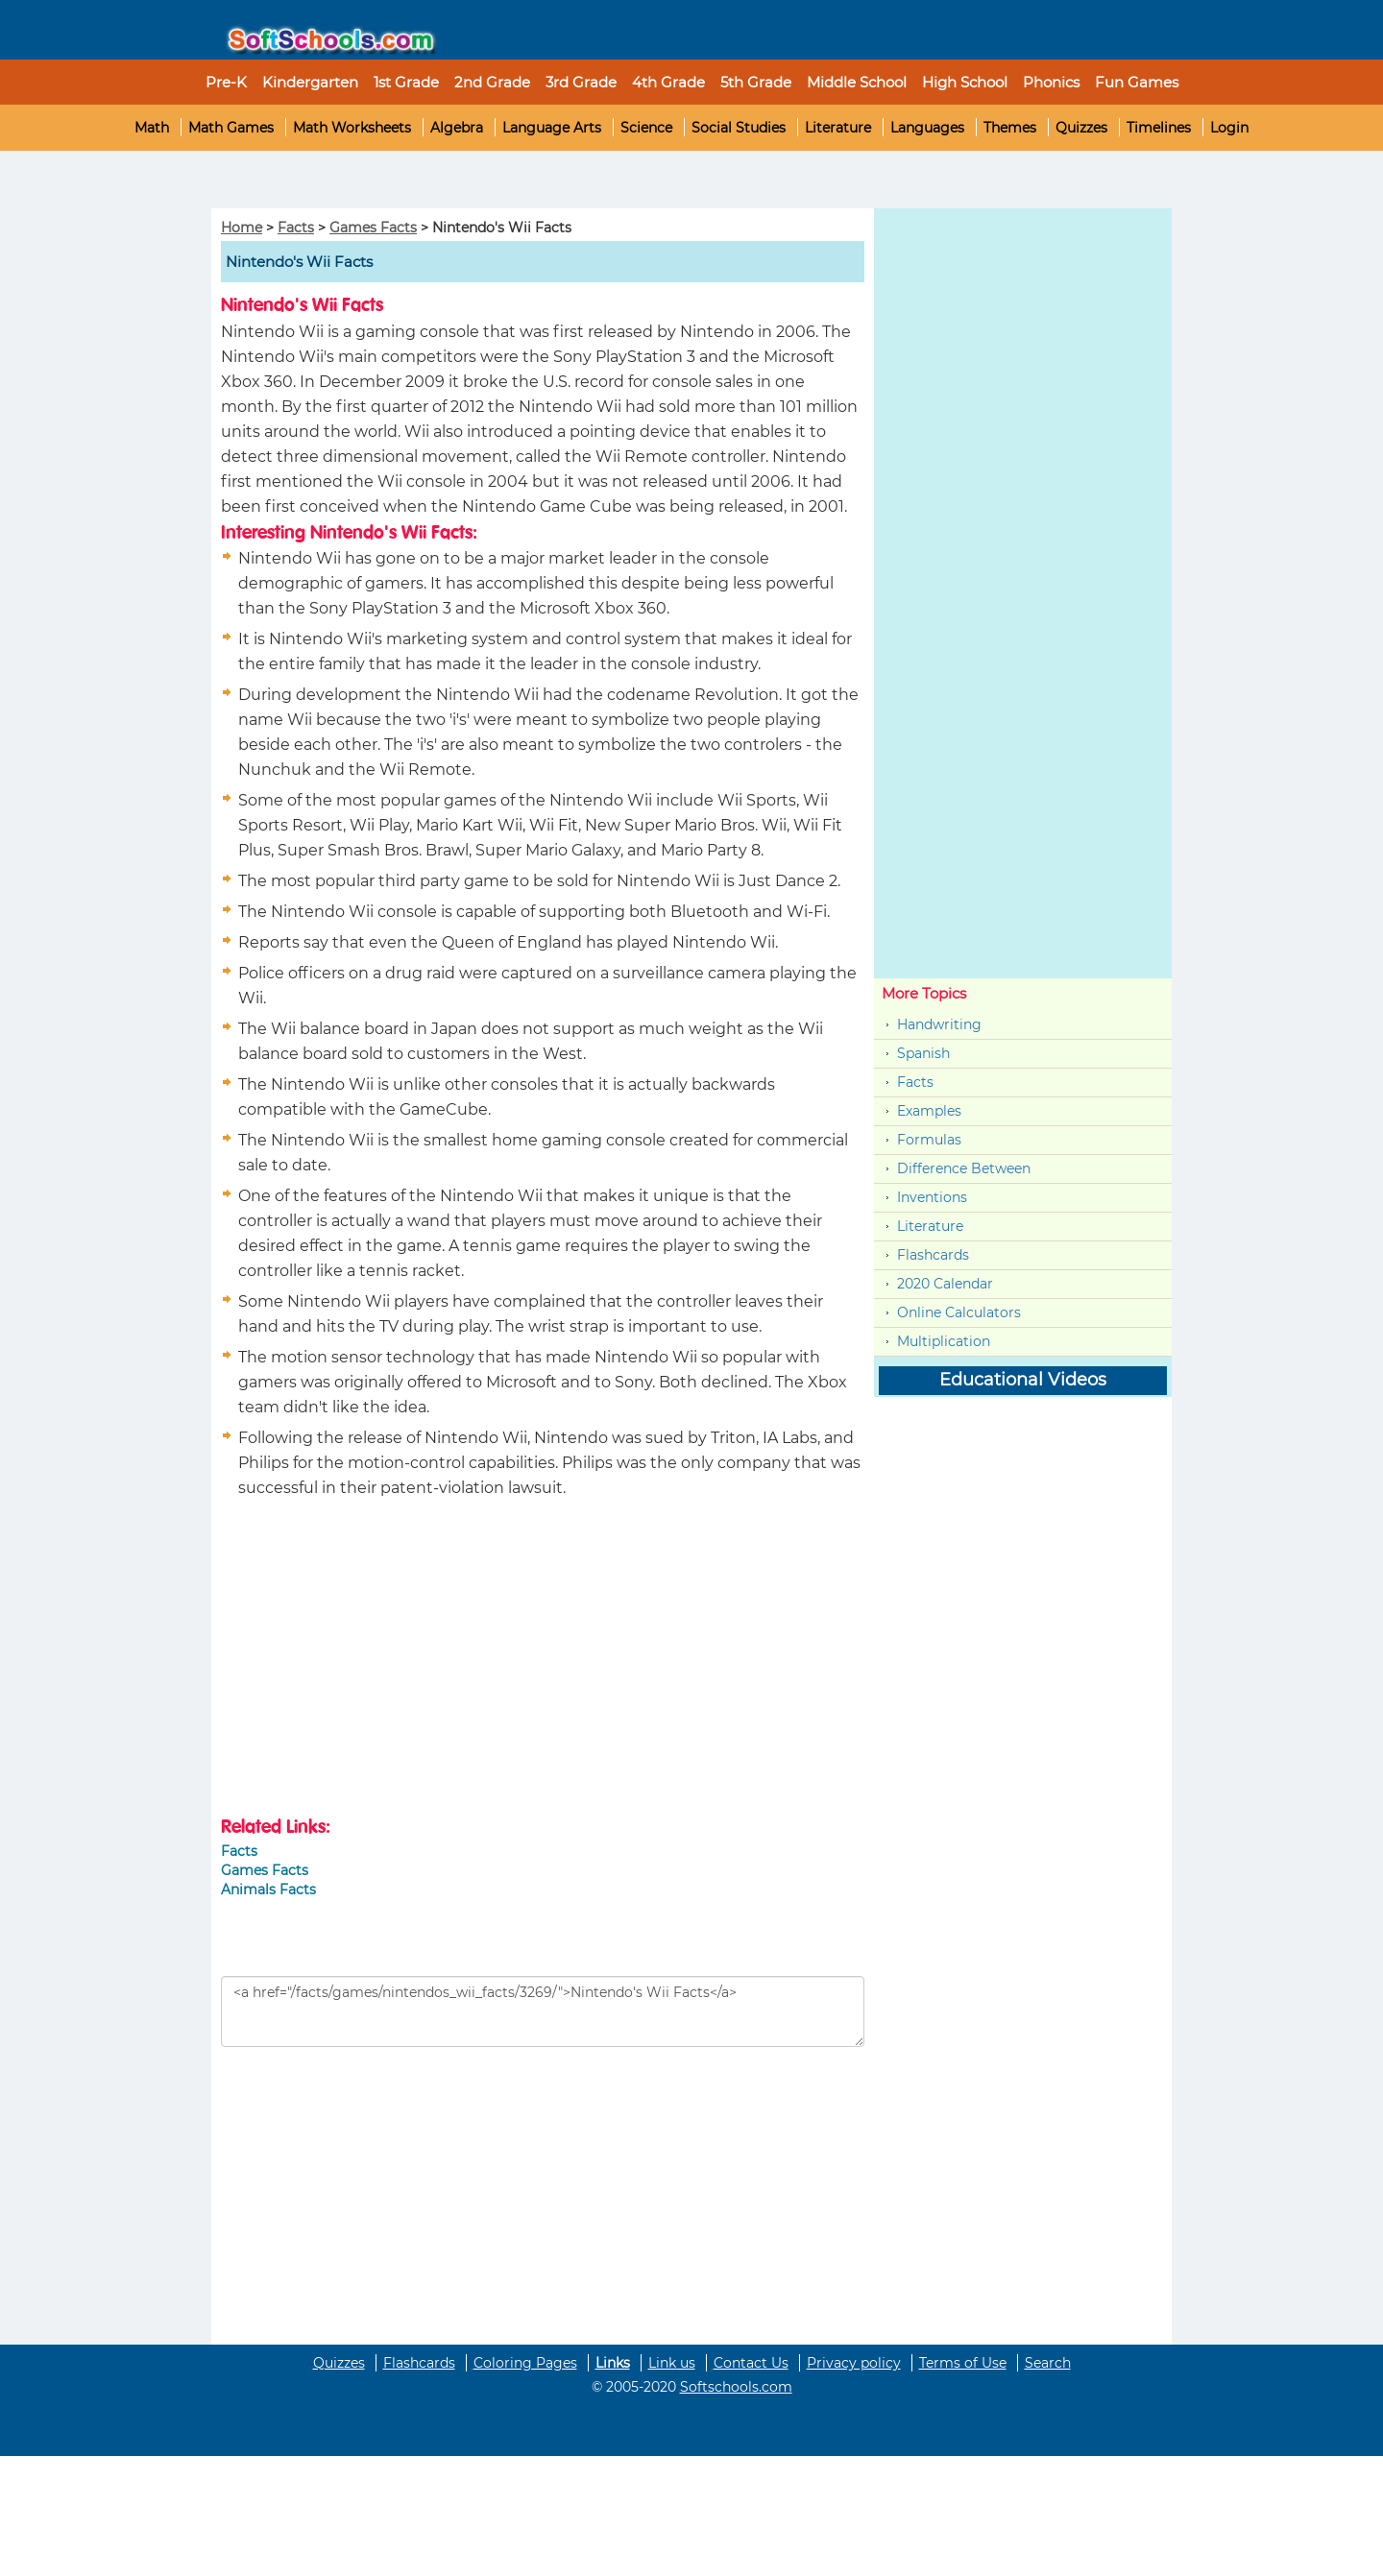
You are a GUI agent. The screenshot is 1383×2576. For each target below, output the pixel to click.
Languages (927, 127)
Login (1229, 127)
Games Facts (373, 227)
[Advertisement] (112, 179)
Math (151, 127)
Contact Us (751, 2362)
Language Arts (551, 127)
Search (1048, 2362)
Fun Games (1136, 82)
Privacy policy (854, 2362)
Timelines (1159, 127)
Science (646, 127)
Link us (671, 2362)
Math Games (231, 127)
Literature (838, 127)
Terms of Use (963, 2362)
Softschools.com (736, 2386)
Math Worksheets (352, 127)
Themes (1009, 127)
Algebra (456, 127)
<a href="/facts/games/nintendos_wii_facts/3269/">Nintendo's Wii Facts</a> (542, 2011)
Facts (296, 227)
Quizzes (1081, 127)
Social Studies (739, 127)
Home (241, 227)
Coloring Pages (525, 2362)
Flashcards (933, 1255)
